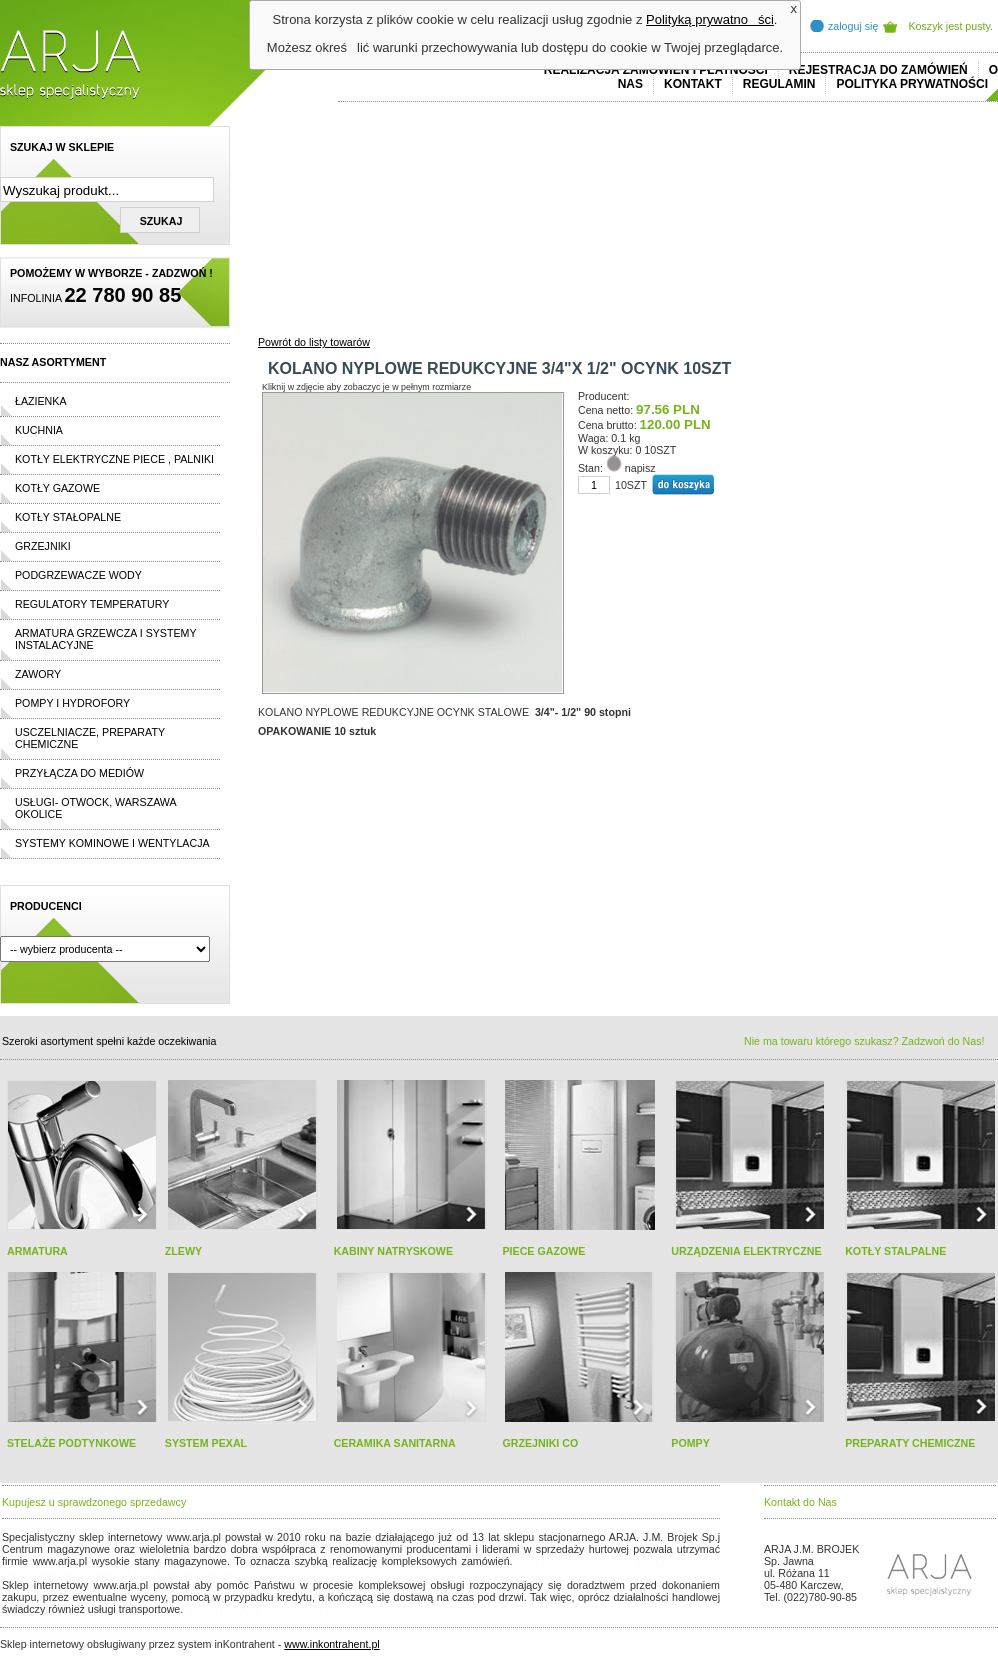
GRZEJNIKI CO (540, 1443)
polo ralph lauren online (575, 1561)
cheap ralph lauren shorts (91, 1573)
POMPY (690, 1443)
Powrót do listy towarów (314, 342)
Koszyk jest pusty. (951, 26)
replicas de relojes (197, 1573)
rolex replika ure (302, 1609)
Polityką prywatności (710, 19)
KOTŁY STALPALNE (895, 1251)
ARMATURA (37, 1251)
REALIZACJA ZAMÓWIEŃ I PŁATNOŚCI (656, 70)
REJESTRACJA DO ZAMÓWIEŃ (878, 70)
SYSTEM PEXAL (206, 1443)
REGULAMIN (779, 84)
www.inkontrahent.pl (331, 1644)
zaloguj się (853, 26)
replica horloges (223, 1609)
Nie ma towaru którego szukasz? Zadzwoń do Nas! (864, 1041)
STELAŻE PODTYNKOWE (71, 1443)
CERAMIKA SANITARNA (395, 1443)
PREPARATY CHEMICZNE (910, 1443)
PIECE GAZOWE (543, 1251)
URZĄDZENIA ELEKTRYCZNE (746, 1251)
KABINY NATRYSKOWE (393, 1251)
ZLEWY (183, 1251)
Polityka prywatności (912, 84)
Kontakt (693, 84)
